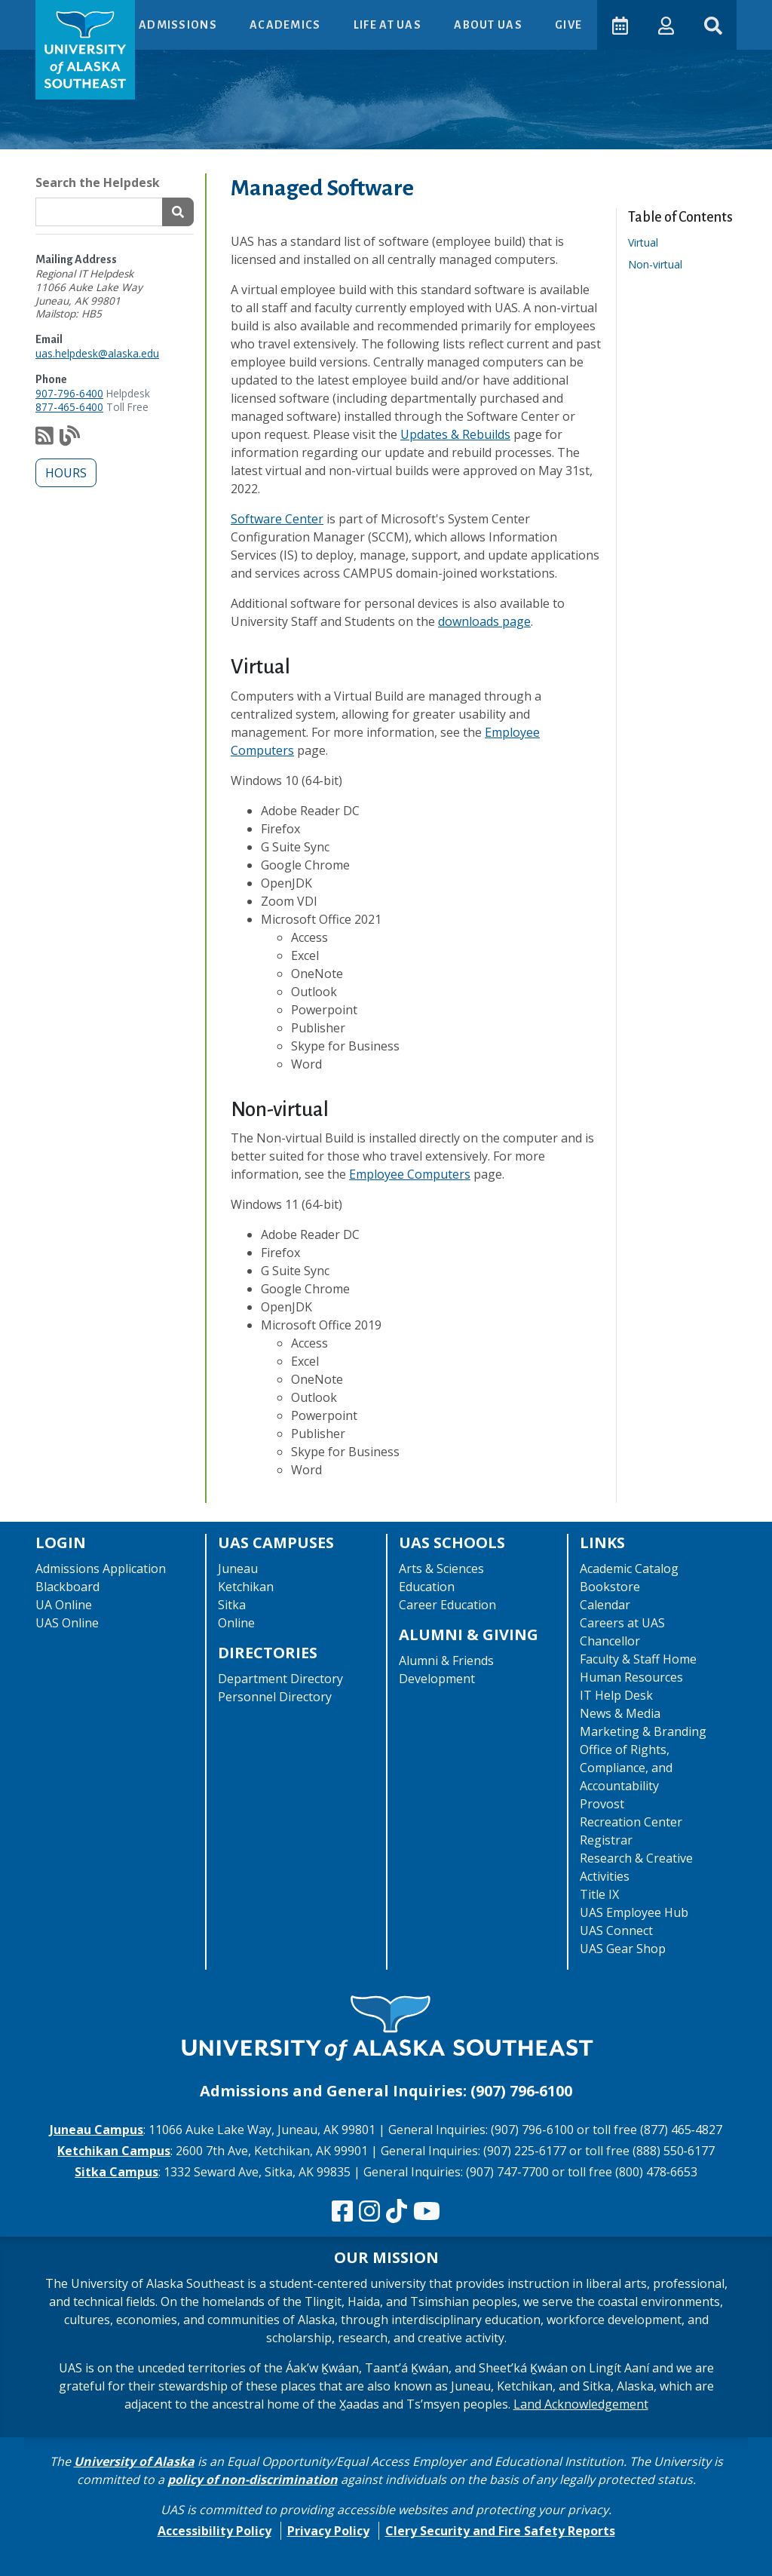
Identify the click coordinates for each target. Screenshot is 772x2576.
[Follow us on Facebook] (342, 2212)
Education (427, 1586)
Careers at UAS (622, 1623)
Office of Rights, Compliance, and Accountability (626, 1767)
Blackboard (67, 1586)
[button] (665, 24)
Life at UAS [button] (388, 25)
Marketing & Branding (643, 1731)
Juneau (238, 1568)
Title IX (599, 1894)
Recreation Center (631, 1822)
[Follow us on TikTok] (396, 2212)
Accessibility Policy (214, 2530)
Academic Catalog (629, 1568)
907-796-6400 (69, 393)
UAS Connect (616, 1930)
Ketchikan (246, 1586)
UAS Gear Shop (623, 1948)
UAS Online (67, 1623)
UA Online (63, 1604)
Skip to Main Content (70, 15)
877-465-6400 (69, 407)
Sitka (232, 1604)
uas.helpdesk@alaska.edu (97, 353)
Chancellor (610, 1641)
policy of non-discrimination (252, 2479)
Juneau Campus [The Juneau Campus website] (96, 2129)
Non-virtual (660, 264)
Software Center (277, 519)
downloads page (484, 621)
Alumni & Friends (446, 1660)
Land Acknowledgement (580, 2404)
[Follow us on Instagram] (369, 2212)
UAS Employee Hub (634, 1912)
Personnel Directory (275, 1696)
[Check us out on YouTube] (426, 2212)
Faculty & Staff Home (638, 1659)
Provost (602, 1804)
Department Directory (280, 1678)
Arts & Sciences (441, 1568)
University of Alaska (134, 2461)
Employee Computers (409, 1174)
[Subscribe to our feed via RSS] (44, 439)
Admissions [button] (178, 25)
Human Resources (631, 1677)
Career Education (447, 1604)
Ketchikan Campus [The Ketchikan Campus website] (113, 2150)
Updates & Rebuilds (455, 434)
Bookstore (610, 1586)
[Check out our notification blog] (70, 439)
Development (437, 1678)
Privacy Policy (328, 2530)
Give (567, 25)
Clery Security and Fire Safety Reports (500, 2530)
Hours (66, 473)
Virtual (648, 242)
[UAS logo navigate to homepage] (85, 50)
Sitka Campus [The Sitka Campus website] (116, 2172)
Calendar (605, 1604)
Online (236, 1623)
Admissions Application (100, 1568)
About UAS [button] (488, 25)
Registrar (606, 1840)
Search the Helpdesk (97, 182)
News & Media (620, 1713)
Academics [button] (286, 25)
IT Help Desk (616, 1695)
